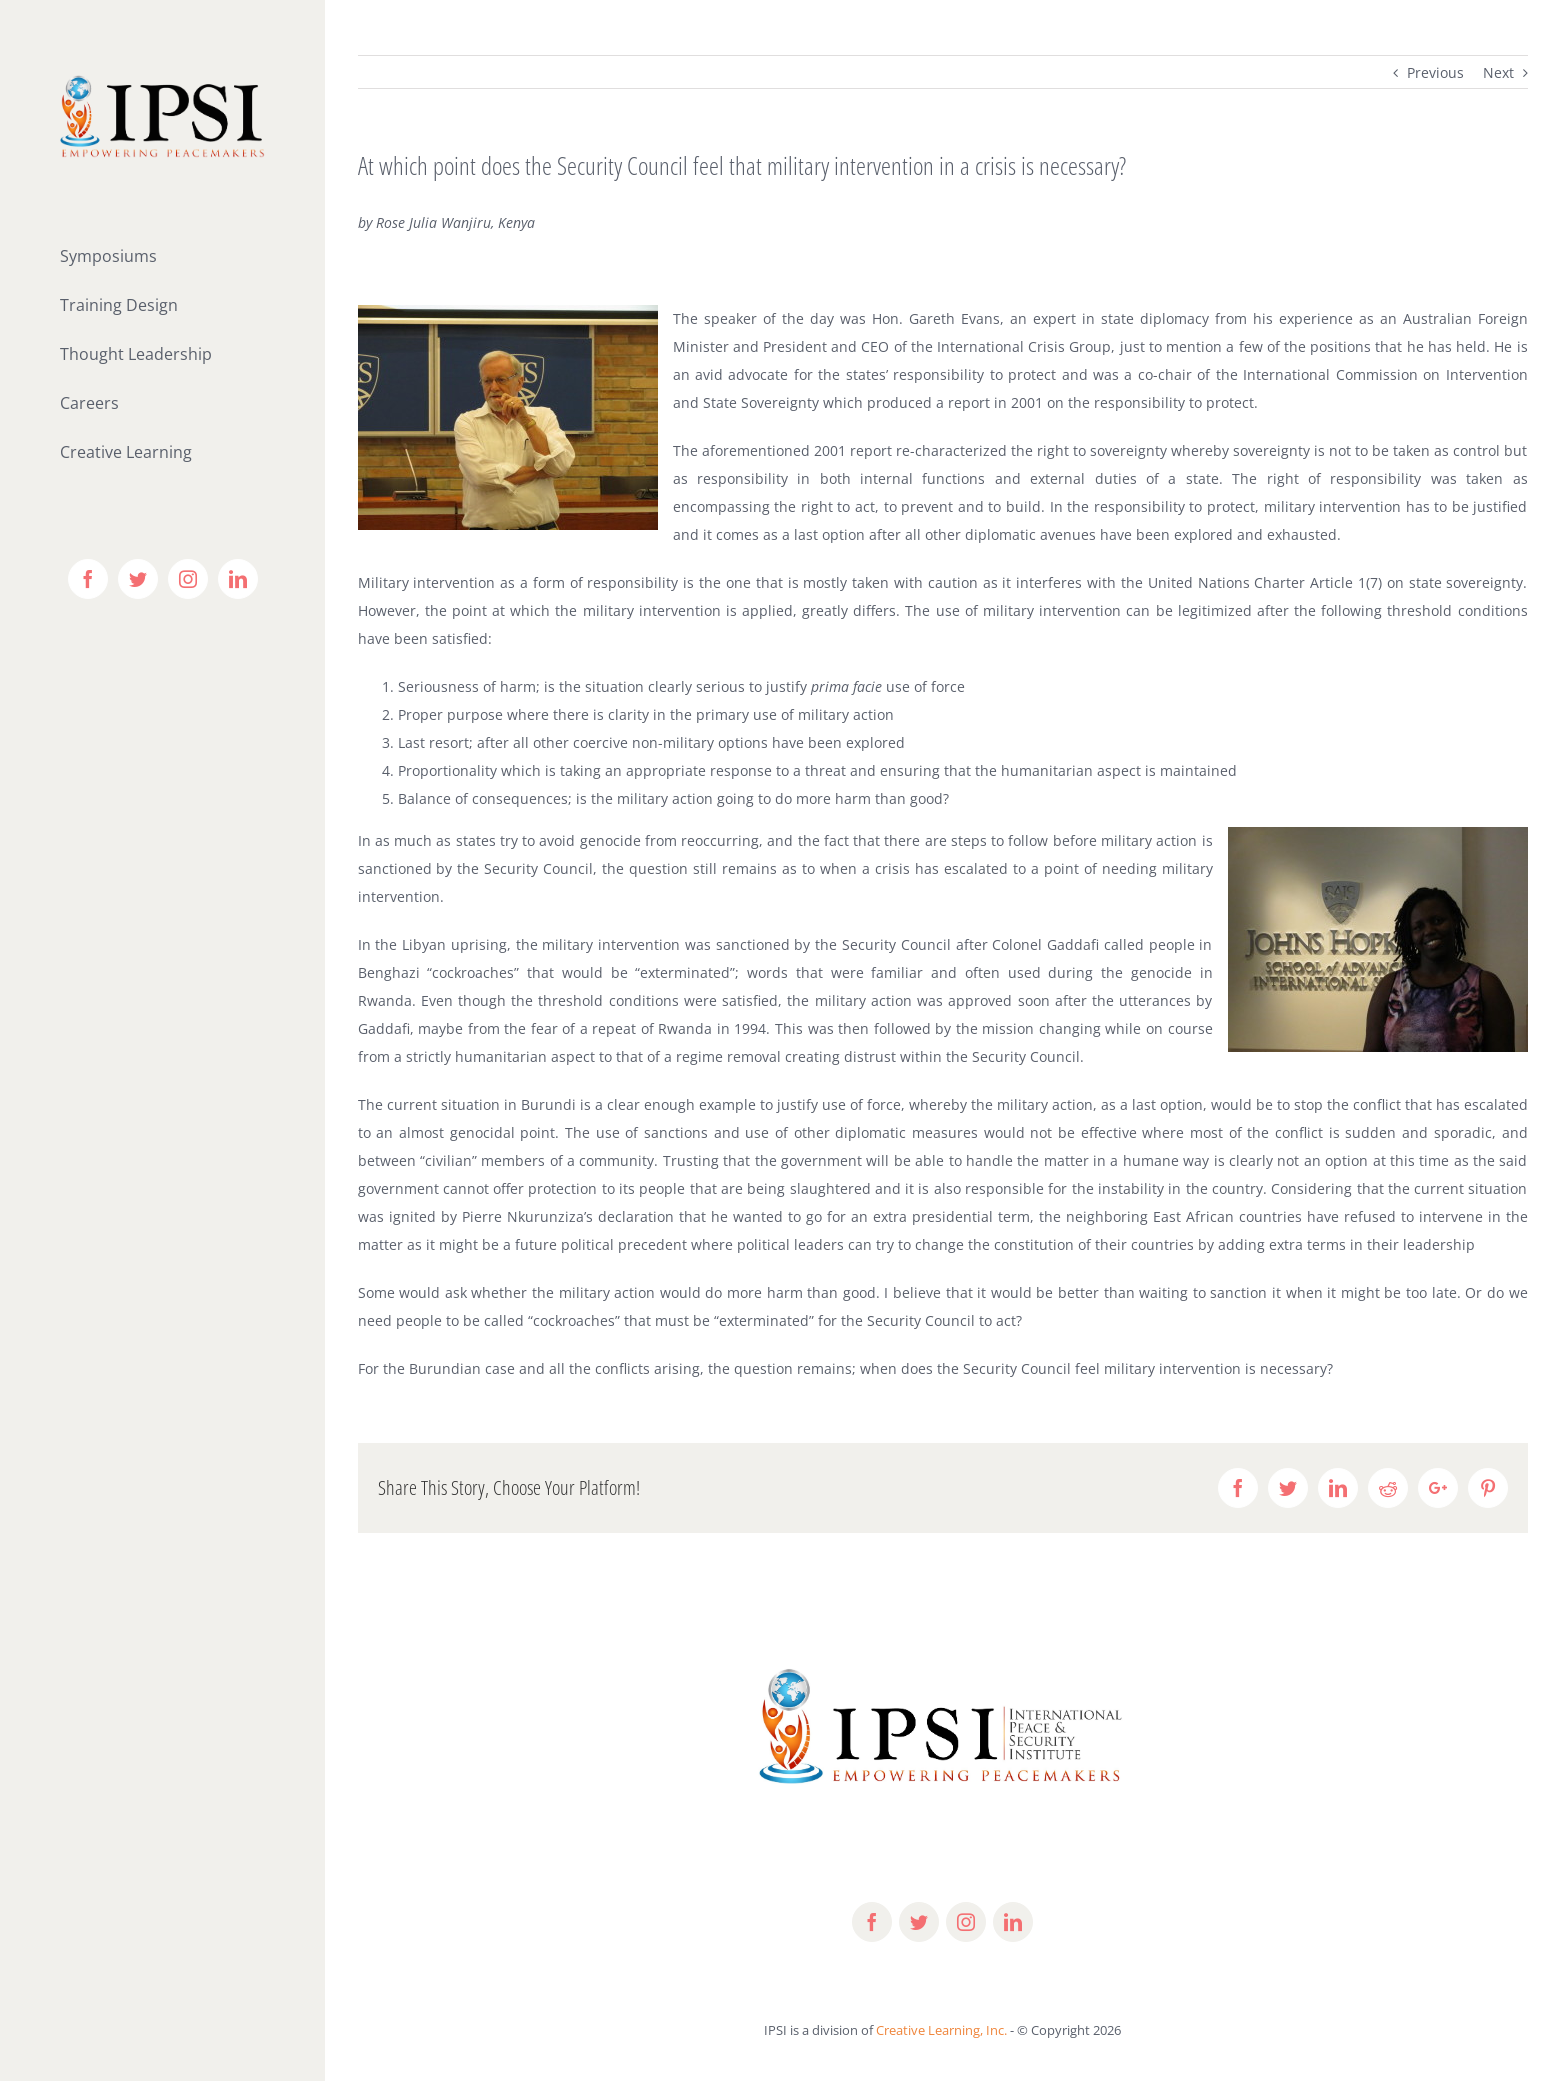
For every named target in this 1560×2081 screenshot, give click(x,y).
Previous (1435, 72)
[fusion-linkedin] (1013, 1922)
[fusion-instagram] (966, 1922)
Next (1498, 72)
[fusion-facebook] (872, 1922)
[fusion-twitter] (919, 1922)
